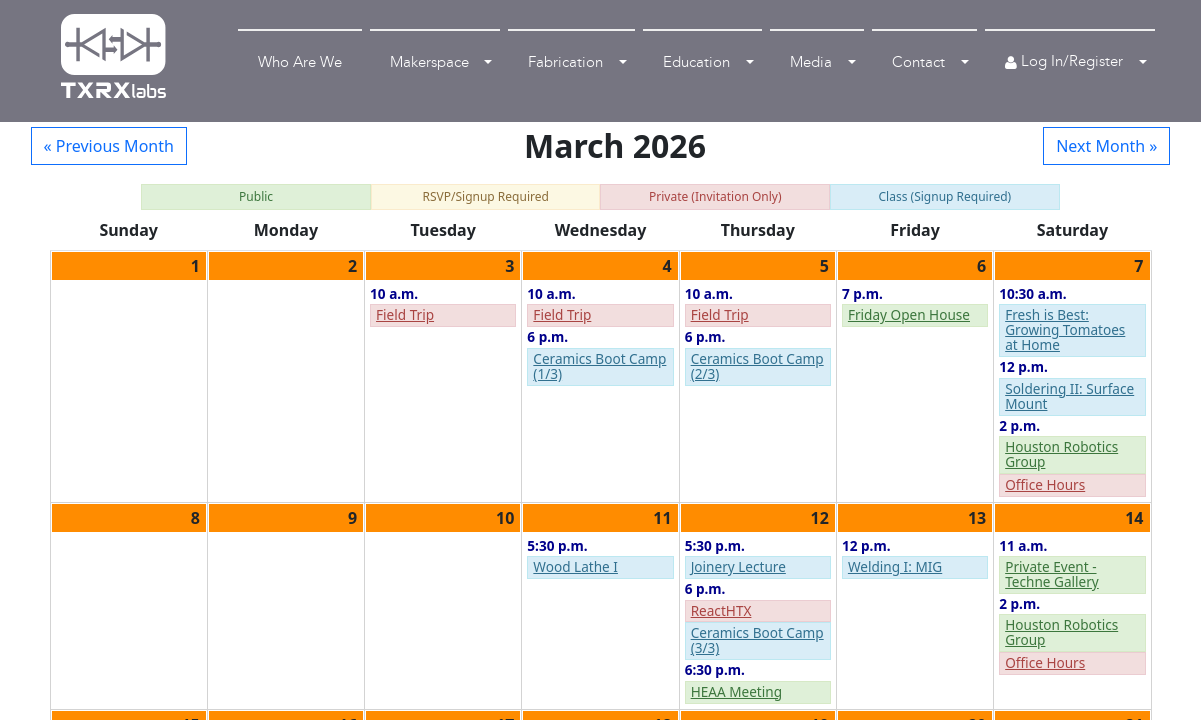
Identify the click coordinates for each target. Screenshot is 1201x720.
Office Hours (1045, 484)
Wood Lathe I (575, 566)
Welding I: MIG (895, 566)
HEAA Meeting (736, 691)
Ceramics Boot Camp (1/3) (599, 366)
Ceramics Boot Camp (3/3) (757, 640)
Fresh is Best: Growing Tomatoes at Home (1065, 329)
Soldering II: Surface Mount (1069, 396)
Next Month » (1106, 146)
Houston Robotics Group (1061, 454)
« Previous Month (109, 146)
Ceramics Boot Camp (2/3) (757, 366)
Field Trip (405, 314)
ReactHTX (721, 610)
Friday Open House (909, 314)
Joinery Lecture (738, 566)
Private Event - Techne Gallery (1052, 574)
